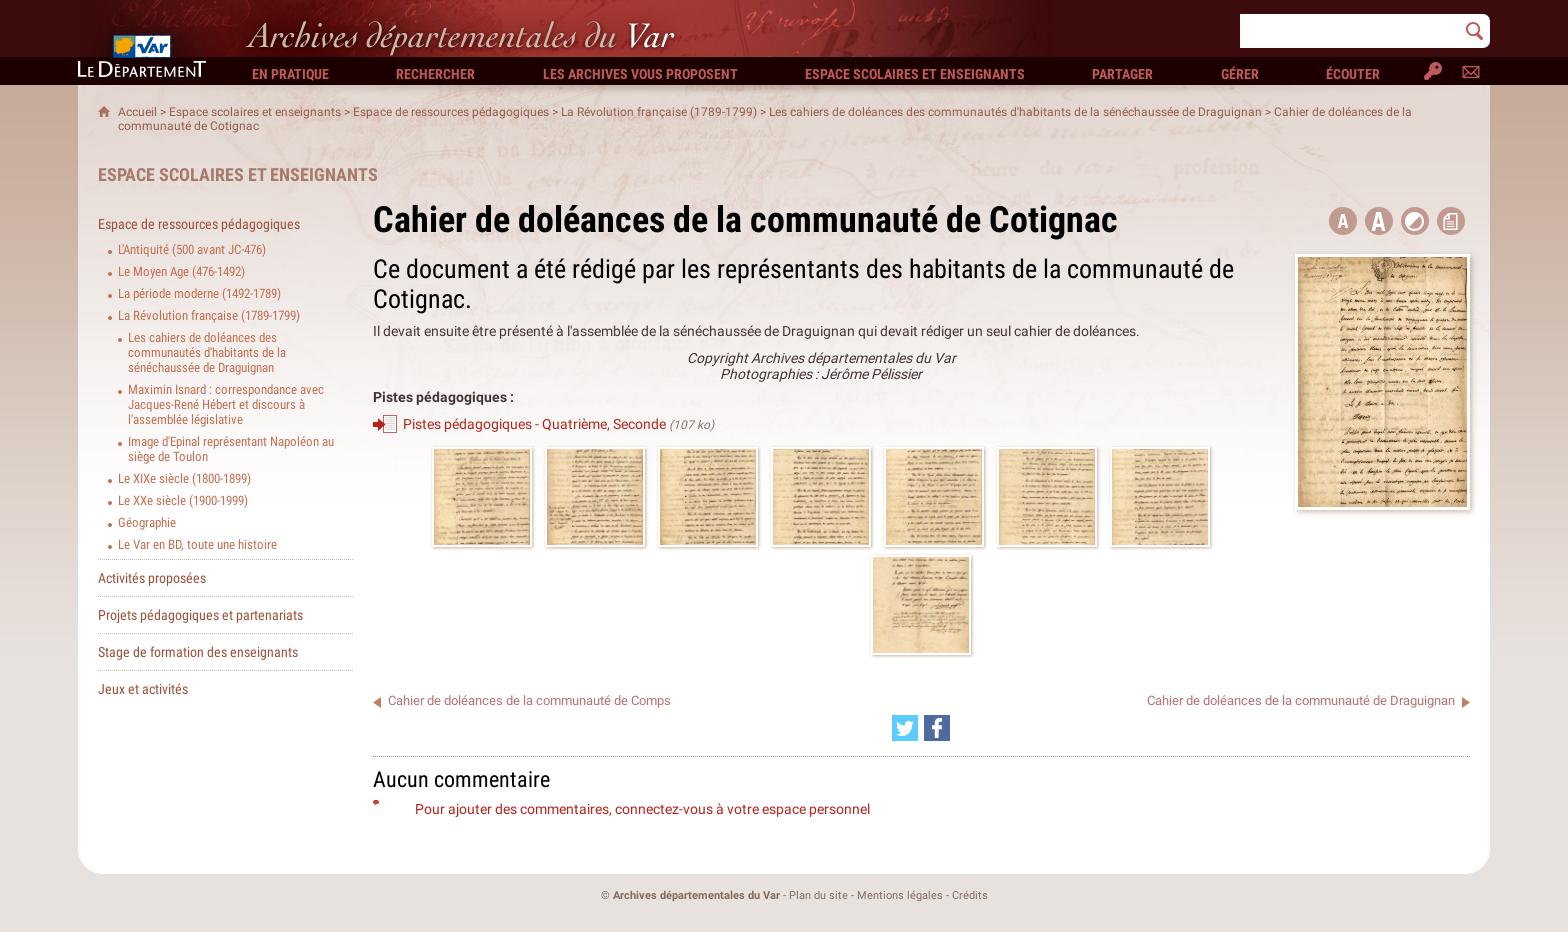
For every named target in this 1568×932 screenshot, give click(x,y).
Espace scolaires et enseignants (255, 112)
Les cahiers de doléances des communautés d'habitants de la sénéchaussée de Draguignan (1015, 112)
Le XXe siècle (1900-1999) (183, 500)
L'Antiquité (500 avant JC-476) (192, 249)
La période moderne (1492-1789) (199, 293)
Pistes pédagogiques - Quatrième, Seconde (534, 424)
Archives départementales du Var (696, 895)
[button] (1379, 221)
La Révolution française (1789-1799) (659, 112)
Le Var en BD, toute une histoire (197, 544)
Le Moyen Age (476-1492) (181, 271)
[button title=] (1343, 221)
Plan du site (818, 895)
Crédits (970, 895)
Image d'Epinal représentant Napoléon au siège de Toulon (231, 449)
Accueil (137, 112)
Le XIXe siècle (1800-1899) (184, 478)
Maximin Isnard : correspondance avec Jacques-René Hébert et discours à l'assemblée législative (226, 404)
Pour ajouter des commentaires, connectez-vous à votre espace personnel (642, 809)
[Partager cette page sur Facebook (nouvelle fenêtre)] (937, 728)
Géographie (147, 522)
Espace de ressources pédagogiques (451, 112)
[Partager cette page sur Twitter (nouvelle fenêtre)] (905, 728)
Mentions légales (900, 895)
